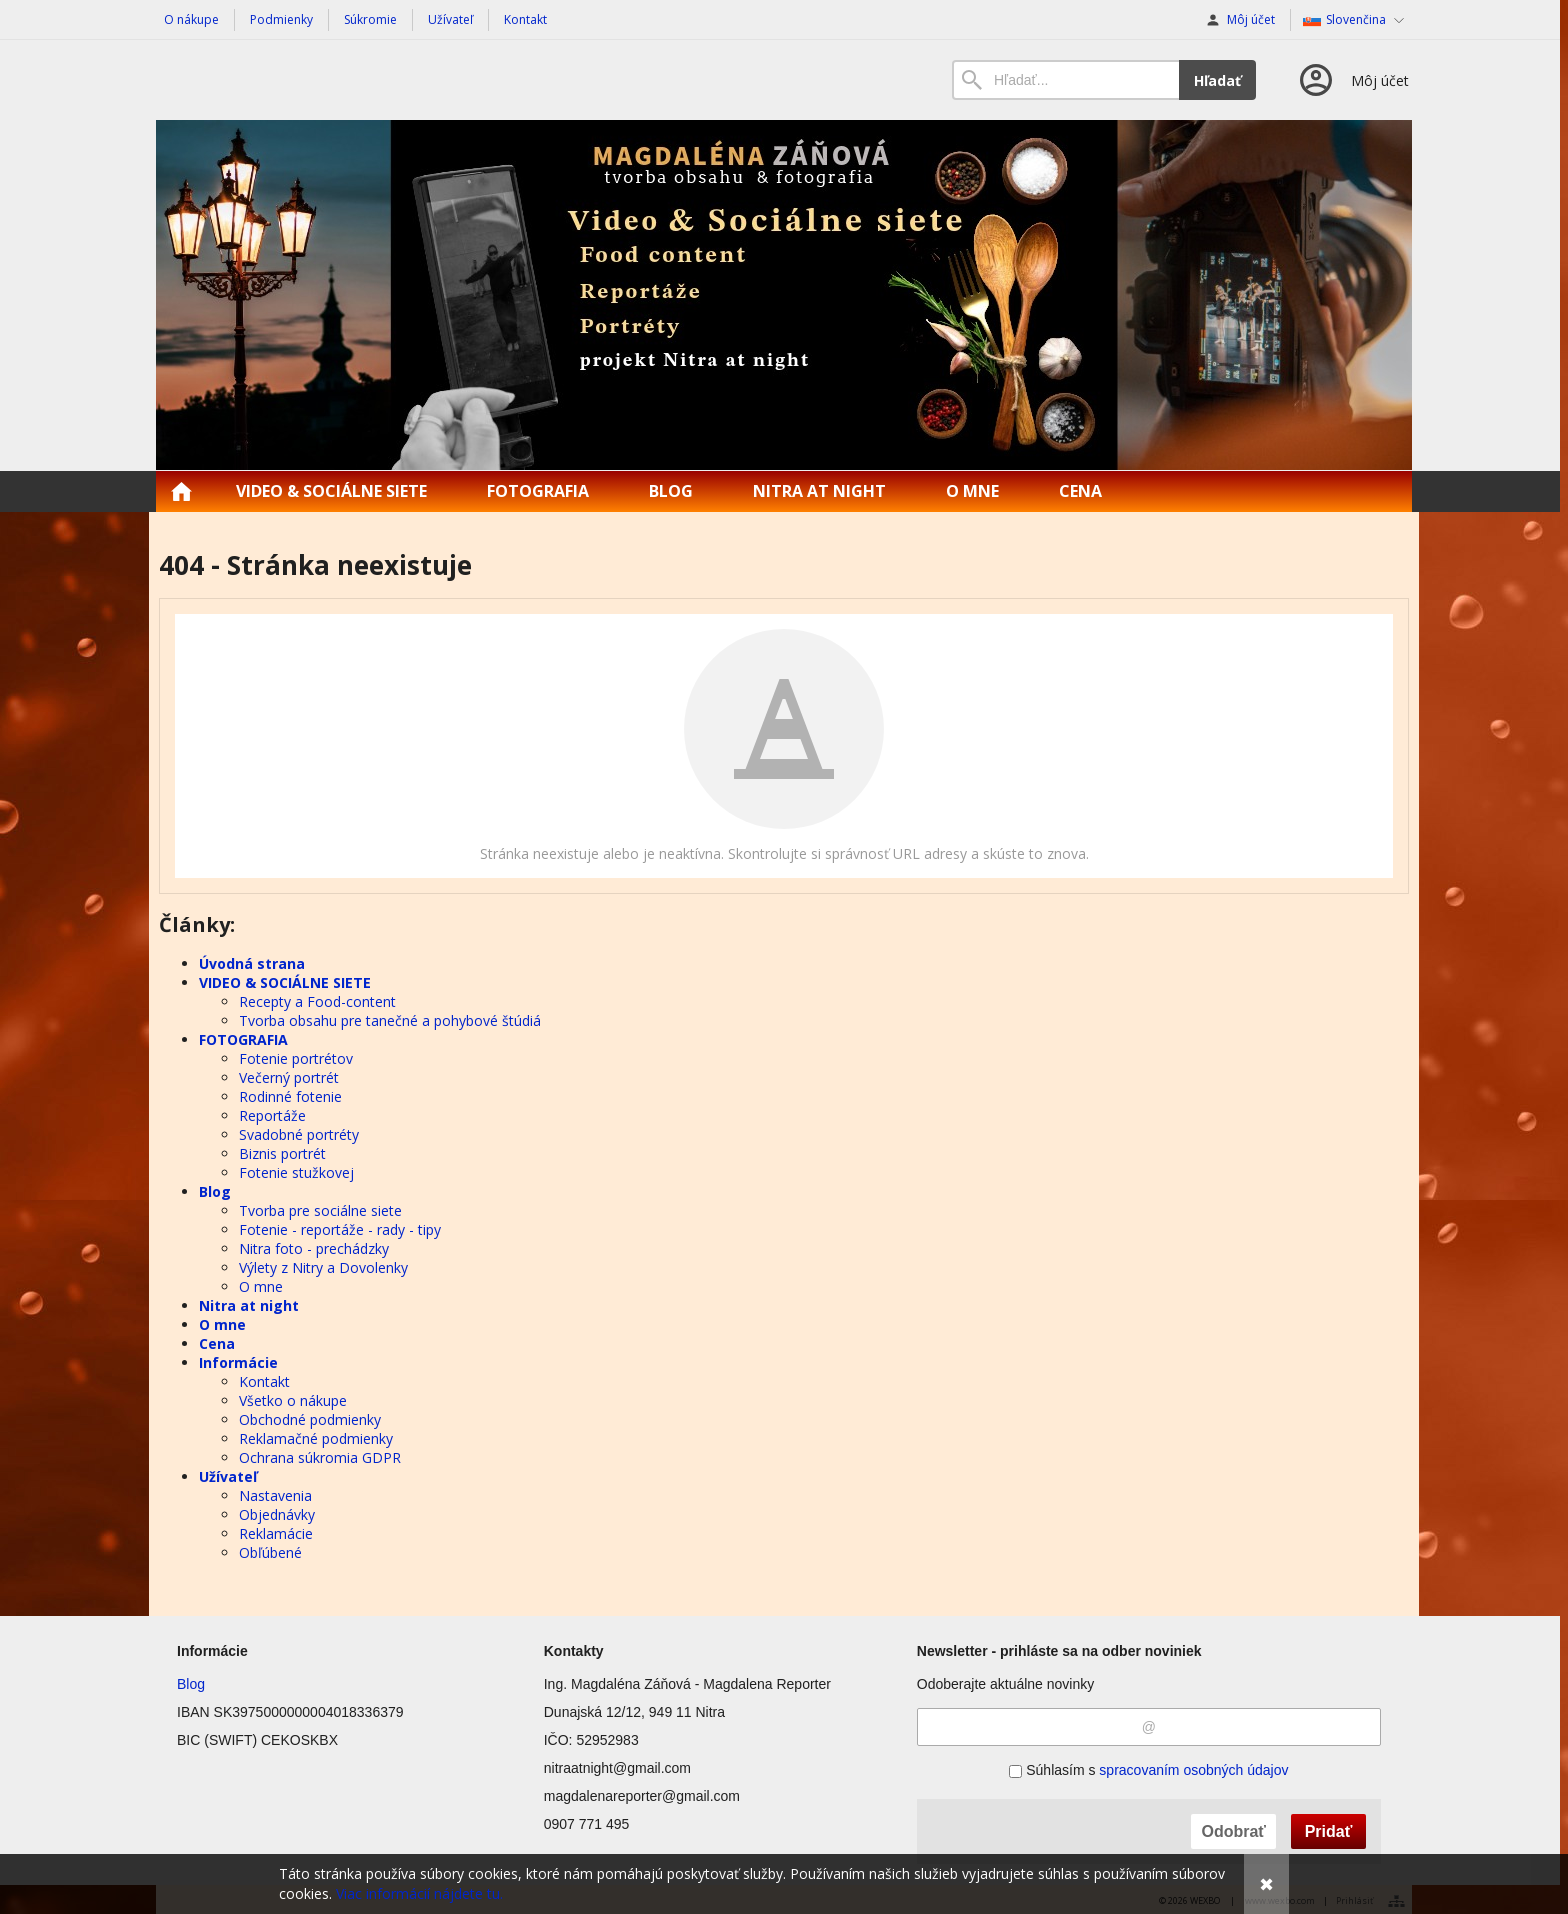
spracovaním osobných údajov (1193, 1770)
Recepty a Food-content (317, 1001)
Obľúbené (270, 1552)
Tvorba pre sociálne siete (320, 1210)
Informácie (238, 1362)
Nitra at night (249, 1305)
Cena (217, 1343)
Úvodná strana (252, 963)
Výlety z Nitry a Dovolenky (323, 1267)
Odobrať (1233, 1831)
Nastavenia (275, 1495)
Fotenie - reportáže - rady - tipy (340, 1229)
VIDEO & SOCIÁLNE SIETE (285, 982)
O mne (261, 1286)
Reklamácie (276, 1533)
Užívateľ (228, 1476)
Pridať (1329, 1831)
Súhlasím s (1148, 1770)
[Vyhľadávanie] (1065, 80)
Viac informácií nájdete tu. (419, 1893)
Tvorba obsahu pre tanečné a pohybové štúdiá (390, 1020)
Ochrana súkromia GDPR (320, 1457)
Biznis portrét (282, 1153)
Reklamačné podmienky (316, 1438)
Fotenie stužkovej (296, 1172)
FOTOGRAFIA (243, 1039)
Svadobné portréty (299, 1134)
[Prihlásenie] (1352, 80)
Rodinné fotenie (290, 1096)
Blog (215, 1191)
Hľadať (1217, 80)
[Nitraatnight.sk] (784, 295)
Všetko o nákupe (293, 1400)
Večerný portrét (289, 1077)
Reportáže (272, 1115)
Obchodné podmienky (310, 1419)
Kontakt (264, 1381)
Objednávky (277, 1514)
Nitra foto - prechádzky (314, 1248)
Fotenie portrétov (296, 1058)
